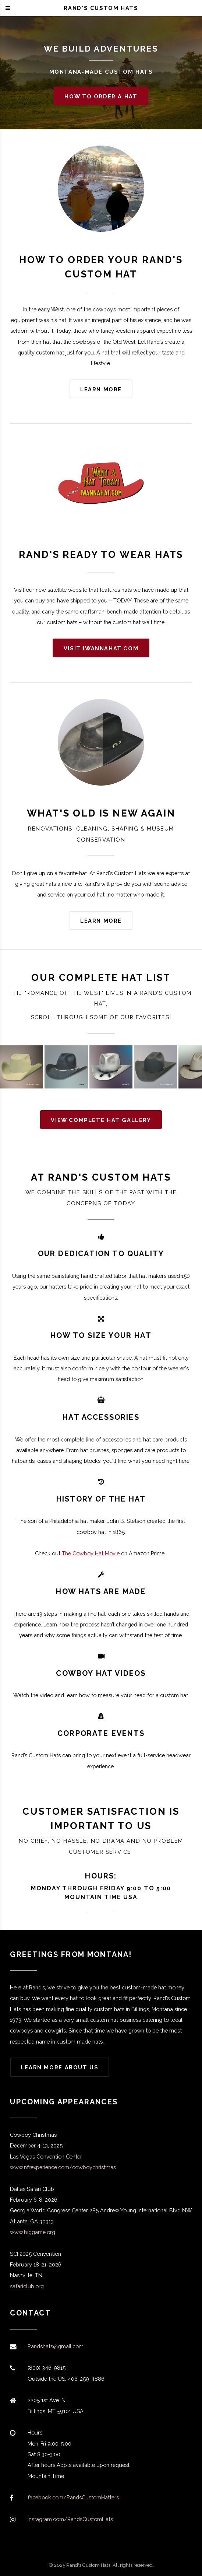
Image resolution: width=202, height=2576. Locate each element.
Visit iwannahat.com (101, 648)
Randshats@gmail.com (56, 2346)
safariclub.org (27, 2286)
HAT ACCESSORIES (101, 1417)
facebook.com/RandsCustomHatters (73, 2497)
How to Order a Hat (100, 96)
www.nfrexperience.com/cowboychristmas (63, 2167)
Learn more (101, 389)
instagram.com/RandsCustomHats (70, 2519)
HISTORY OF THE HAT (101, 1499)
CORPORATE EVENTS (101, 1733)
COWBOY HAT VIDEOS (101, 1673)
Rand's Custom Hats (101, 8)
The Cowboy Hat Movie (91, 1553)
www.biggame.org (32, 2232)
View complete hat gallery (101, 1120)
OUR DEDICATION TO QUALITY (101, 1253)
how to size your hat (101, 1335)
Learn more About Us (60, 2067)
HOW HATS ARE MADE (101, 1591)
